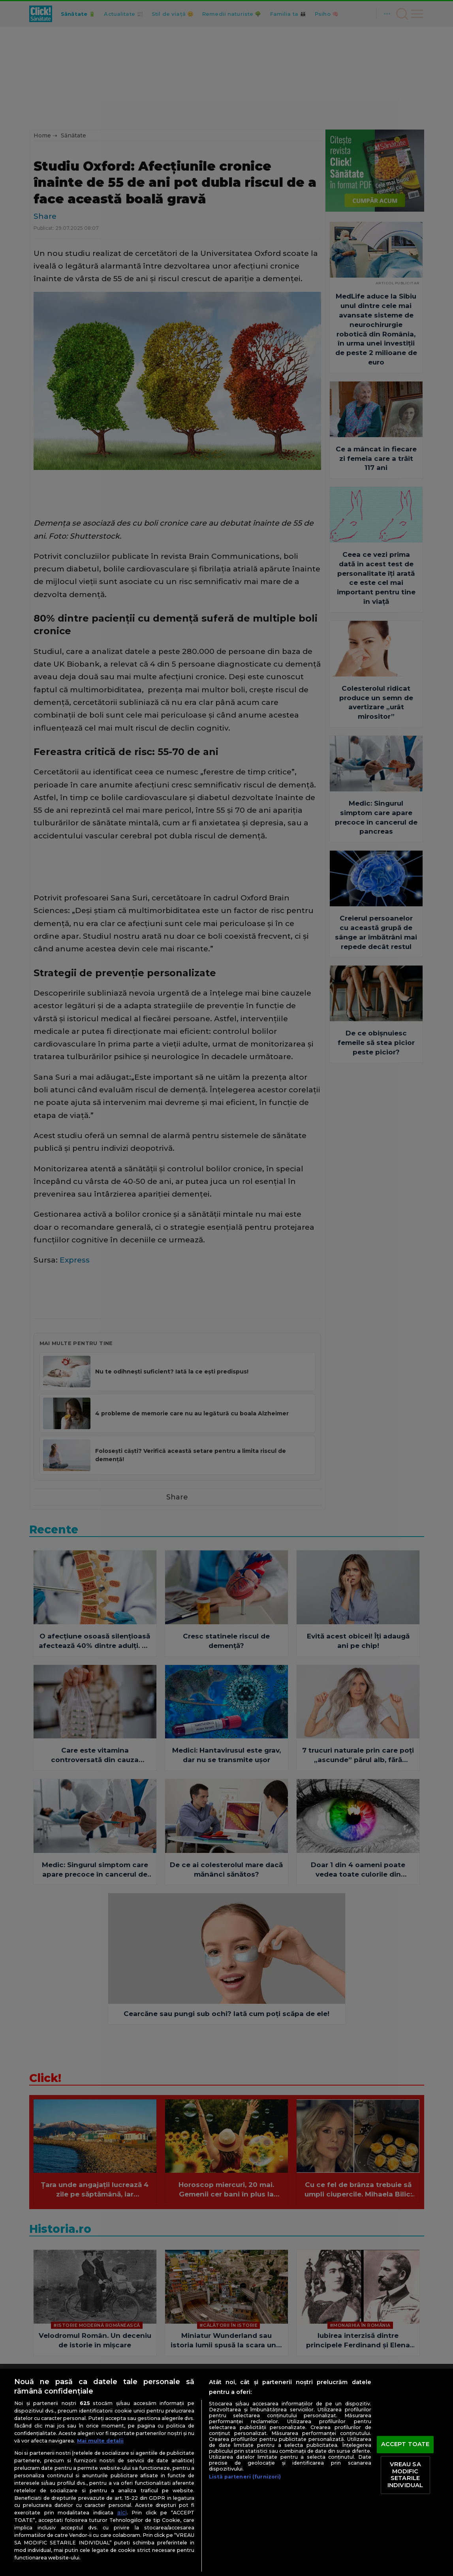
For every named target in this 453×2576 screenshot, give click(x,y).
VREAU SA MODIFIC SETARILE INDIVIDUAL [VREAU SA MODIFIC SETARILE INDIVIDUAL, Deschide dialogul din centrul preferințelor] (405, 2475)
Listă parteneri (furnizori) (245, 2477)
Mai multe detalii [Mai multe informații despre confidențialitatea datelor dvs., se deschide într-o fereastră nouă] (100, 2441)
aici (122, 2512)
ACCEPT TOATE (405, 2444)
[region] (226, 2472)
